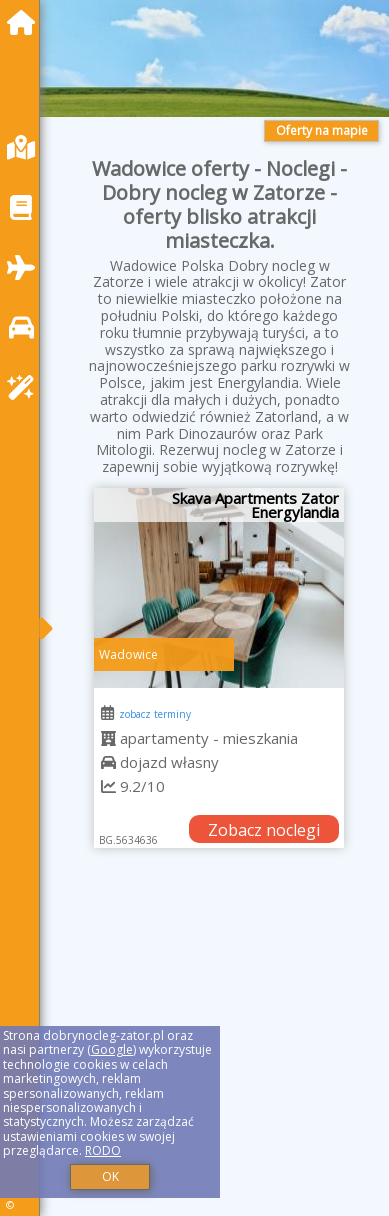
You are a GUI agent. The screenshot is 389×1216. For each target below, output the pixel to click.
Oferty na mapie (322, 130)
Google (112, 1049)
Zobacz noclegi (264, 830)
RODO (103, 1150)
